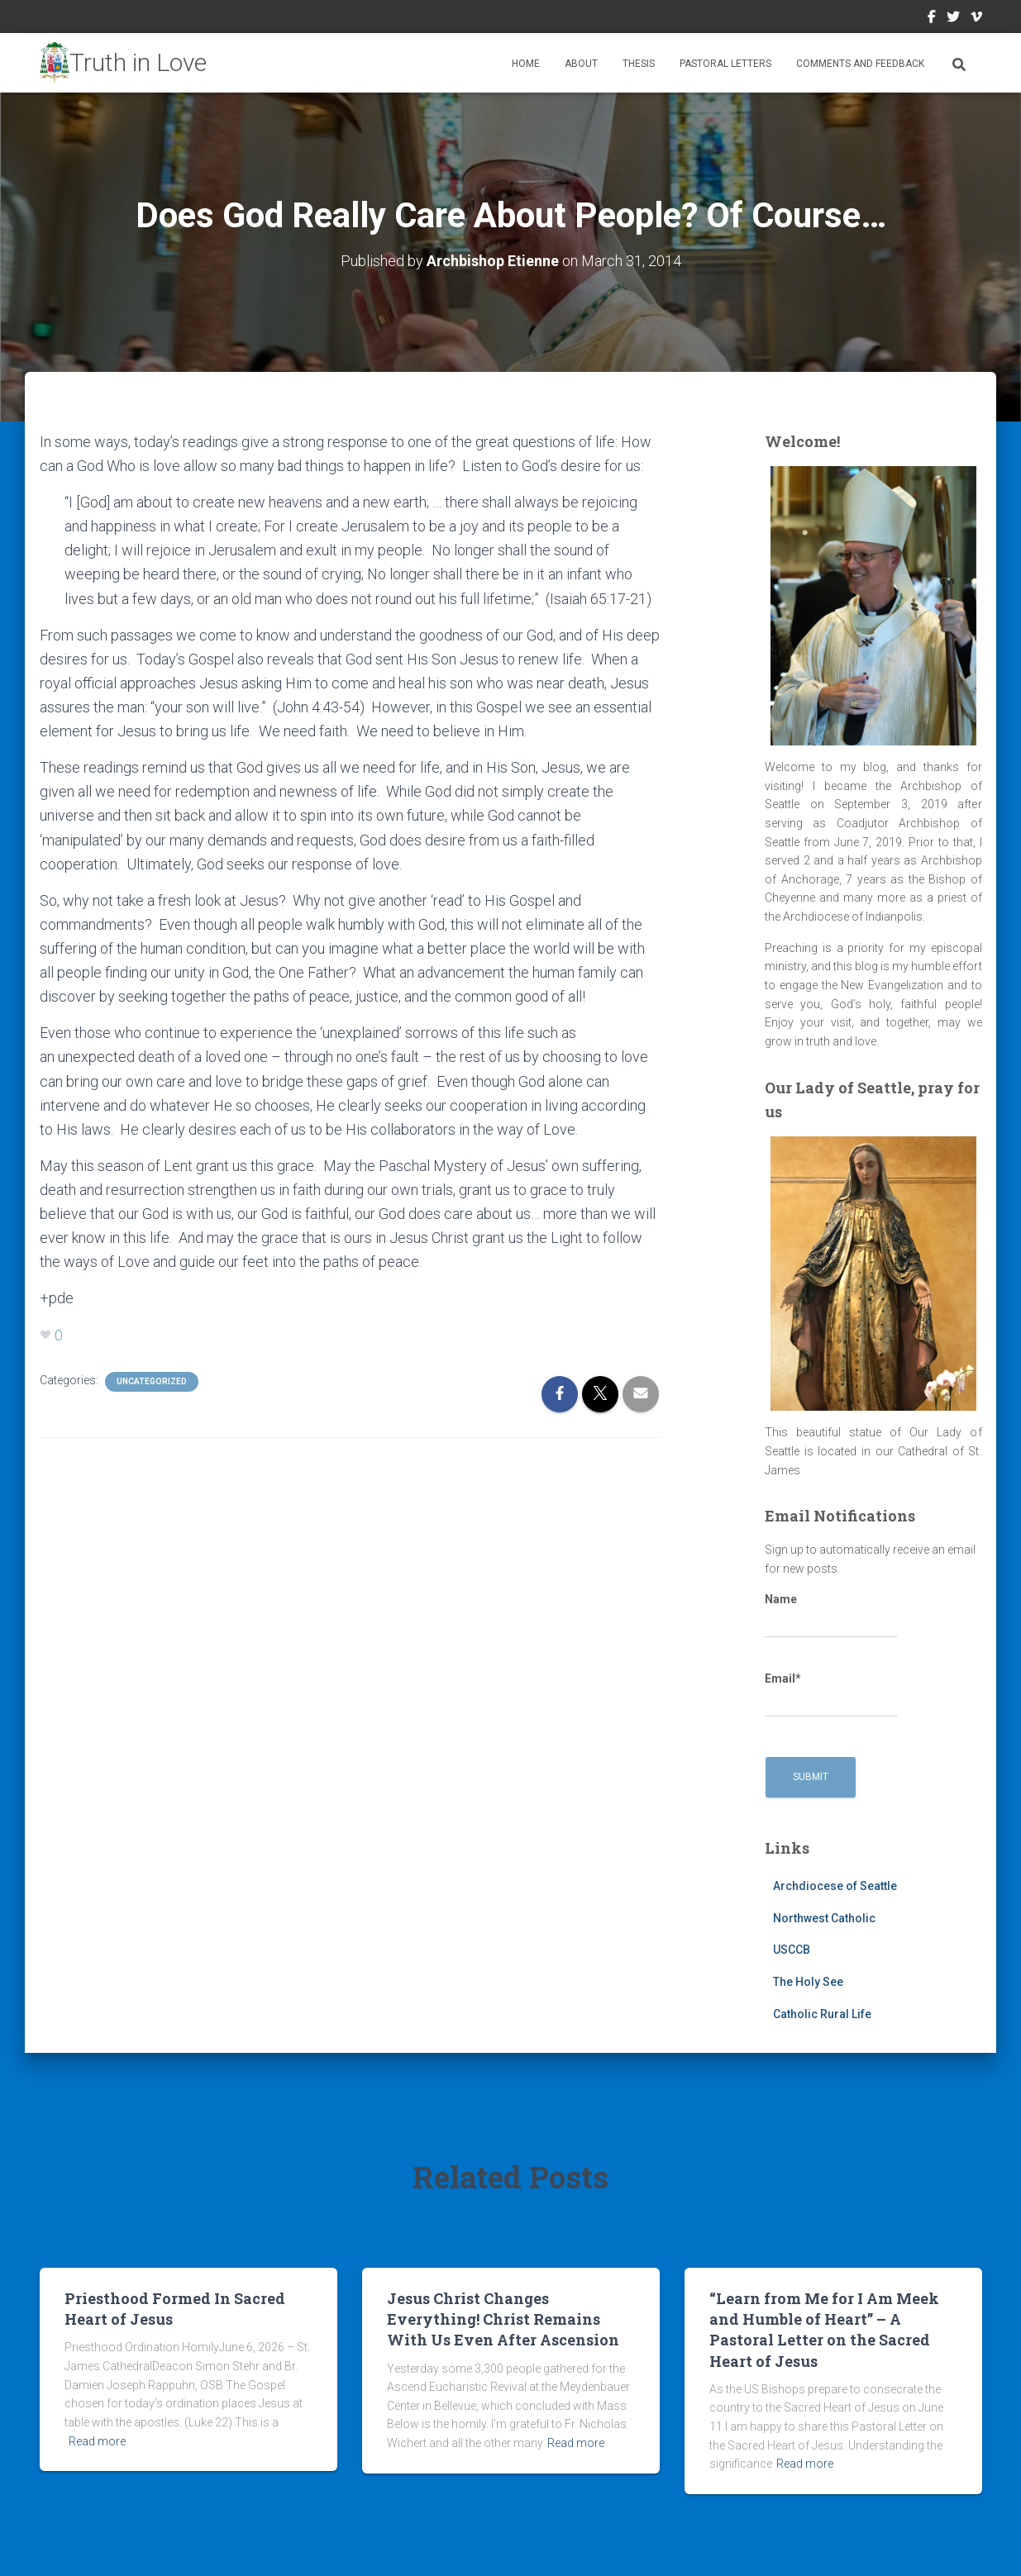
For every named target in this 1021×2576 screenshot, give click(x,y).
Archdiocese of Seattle (835, 1886)
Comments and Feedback (860, 63)
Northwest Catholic (824, 1918)
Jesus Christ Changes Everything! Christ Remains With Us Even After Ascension (503, 2319)
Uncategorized (152, 1381)
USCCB (791, 1949)
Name (831, 1616)
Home (526, 63)
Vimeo (976, 19)
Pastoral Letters (725, 63)
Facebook (932, 19)
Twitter (953, 19)
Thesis (639, 63)
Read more (97, 2441)
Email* (831, 1695)
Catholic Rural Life (822, 2014)
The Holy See (808, 1981)
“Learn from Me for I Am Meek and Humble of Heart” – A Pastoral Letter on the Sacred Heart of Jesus (824, 2329)
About (581, 63)
